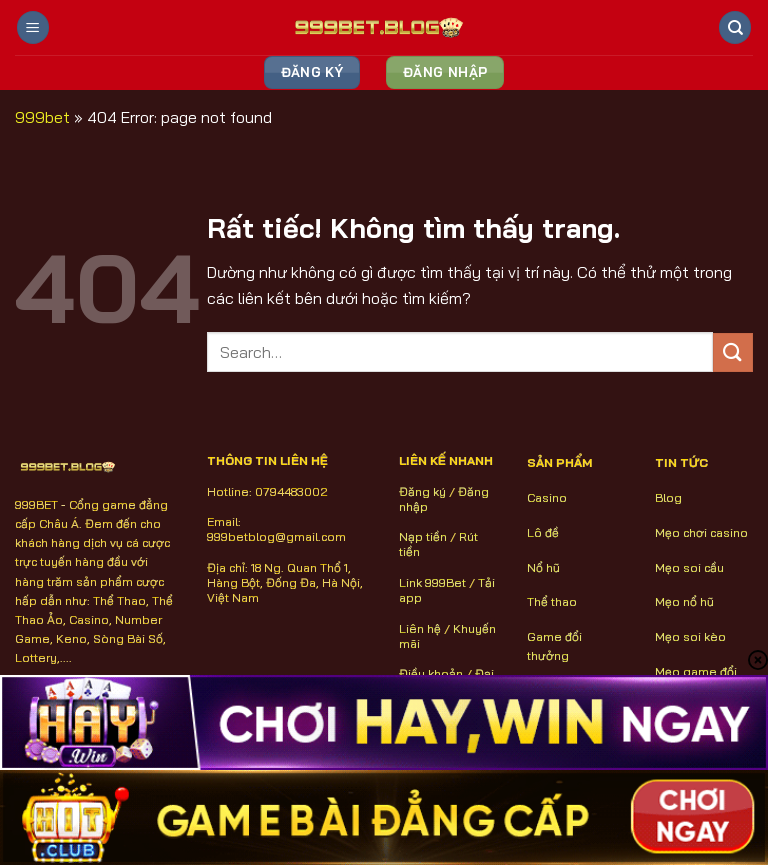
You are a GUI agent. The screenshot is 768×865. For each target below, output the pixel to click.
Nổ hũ (543, 567)
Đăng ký (422, 491)
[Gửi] (733, 352)
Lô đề (543, 532)
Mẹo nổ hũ (684, 601)
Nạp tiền (423, 536)
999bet (42, 117)
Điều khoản (431, 673)
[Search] (735, 27)
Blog (668, 497)
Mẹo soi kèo (690, 636)
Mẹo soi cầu (689, 567)
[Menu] (33, 27)
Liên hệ (420, 628)
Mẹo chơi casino (701, 532)
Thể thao (552, 601)
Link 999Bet (432, 582)
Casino (547, 497)
